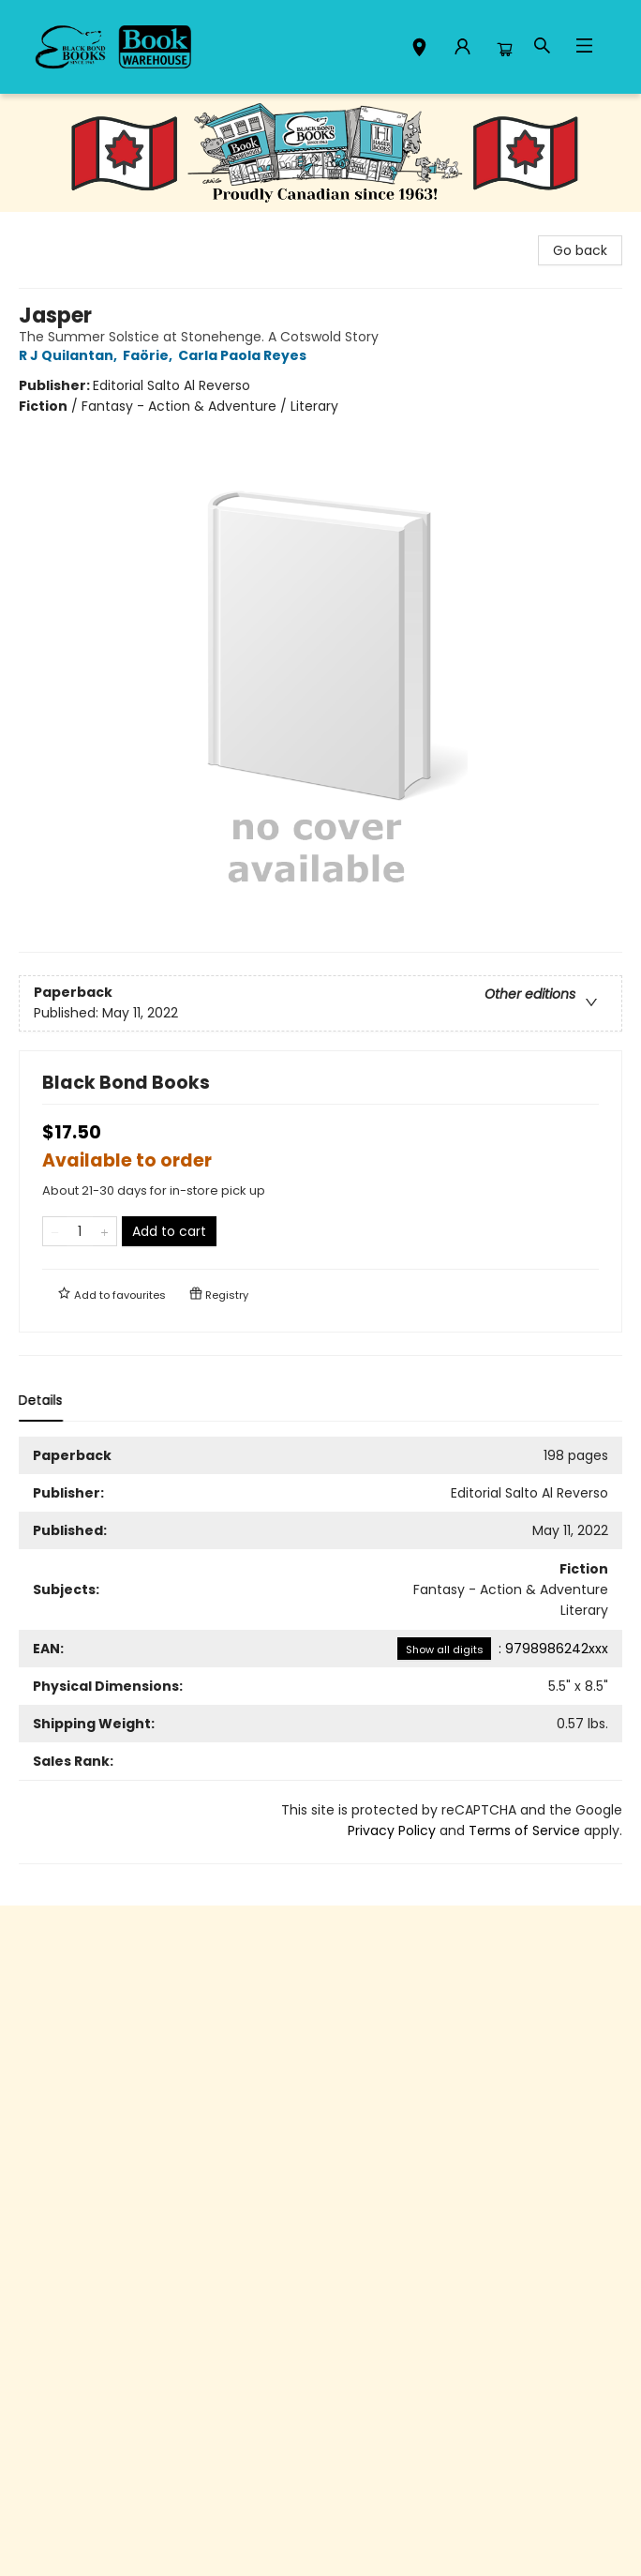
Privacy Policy (392, 1830)
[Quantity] (80, 1231)
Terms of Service (524, 1830)
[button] (419, 49)
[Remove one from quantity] (55, 1231)
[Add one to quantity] (104, 1231)
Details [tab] (41, 1400)
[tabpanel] (320, 1650)
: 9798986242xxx (502, 1648)
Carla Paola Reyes (245, 355)
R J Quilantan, (71, 355)
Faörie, (150, 355)
